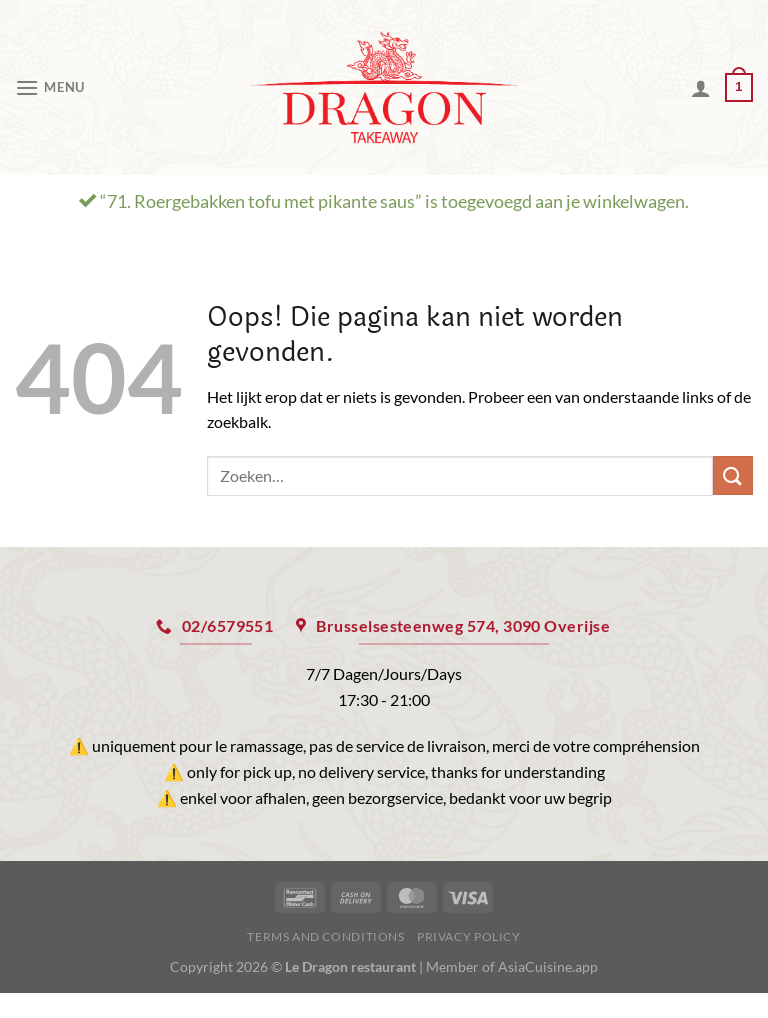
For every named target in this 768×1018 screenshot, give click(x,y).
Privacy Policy (469, 936)
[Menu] (50, 87)
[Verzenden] (733, 475)
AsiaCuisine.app (548, 966)
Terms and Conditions (325, 936)
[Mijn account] (701, 88)
